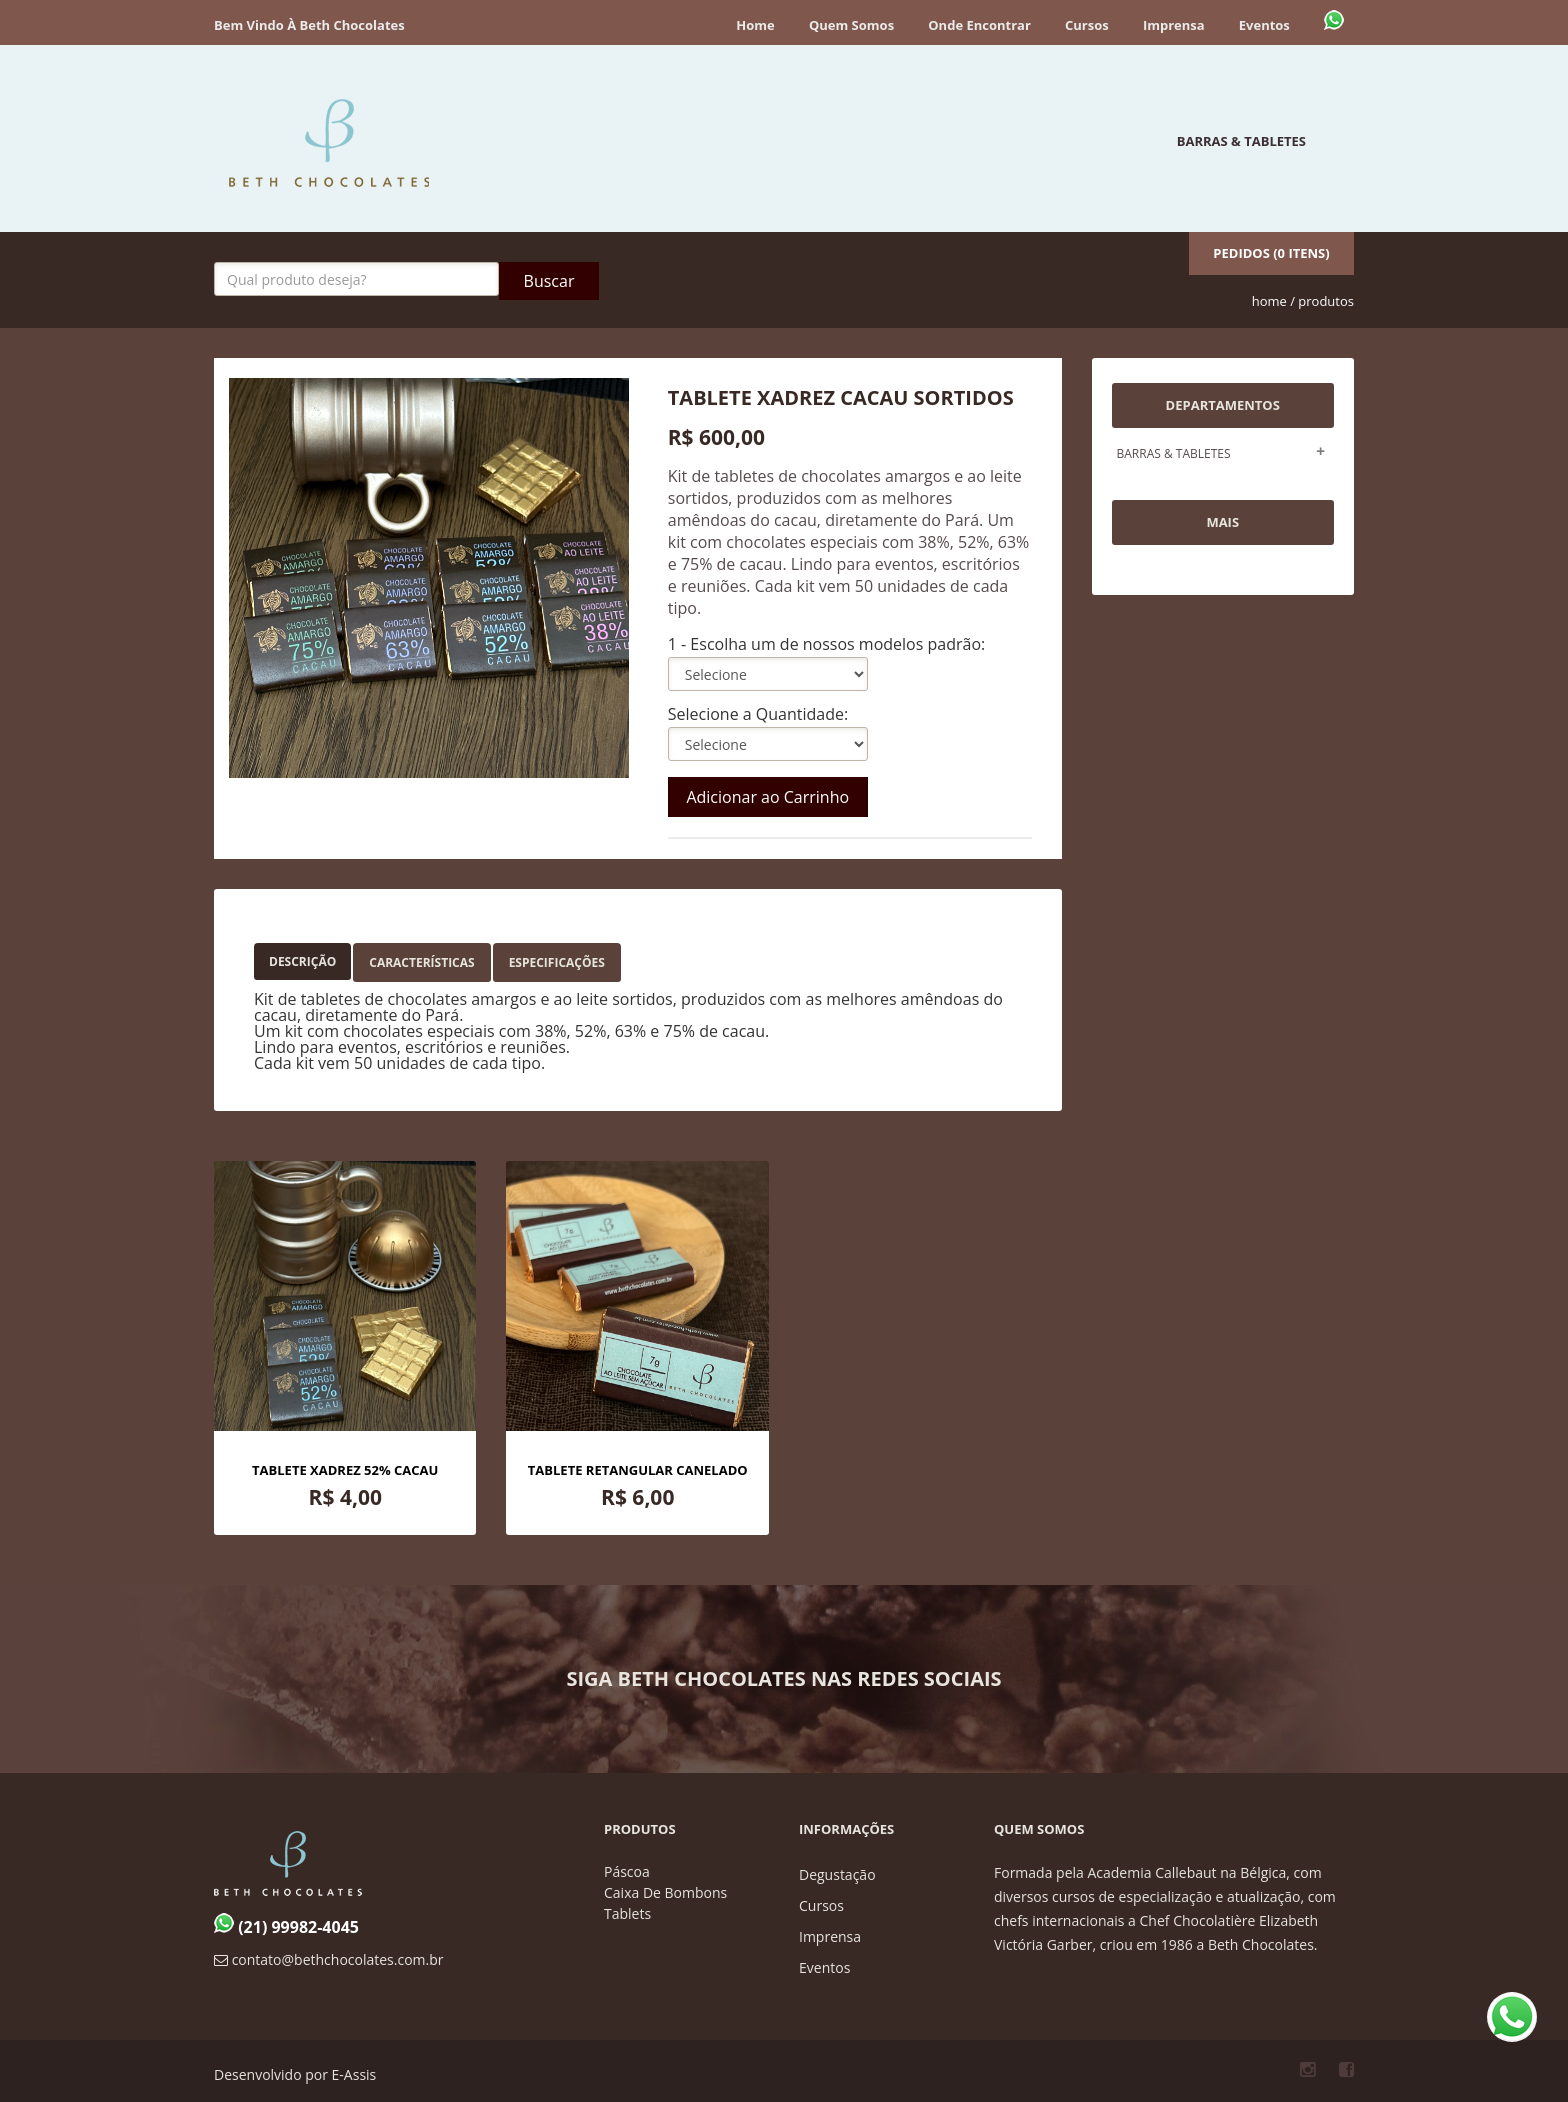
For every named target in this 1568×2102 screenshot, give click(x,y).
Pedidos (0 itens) (1271, 253)
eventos (824, 1967)
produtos (1326, 301)
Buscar (549, 281)
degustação (837, 1874)
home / (1273, 301)
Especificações (557, 962)
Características (421, 962)
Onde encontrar (979, 25)
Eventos (1264, 25)
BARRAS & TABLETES (1241, 141)
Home (755, 25)
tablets (627, 1913)
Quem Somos (851, 25)
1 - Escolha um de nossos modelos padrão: (827, 644)
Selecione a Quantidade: (758, 714)
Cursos (1087, 25)
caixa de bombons (665, 1892)
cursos (821, 1905)
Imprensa (1174, 25)
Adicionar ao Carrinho (767, 797)
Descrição (302, 961)
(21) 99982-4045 (286, 1927)
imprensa (830, 1936)
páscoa (627, 1871)
